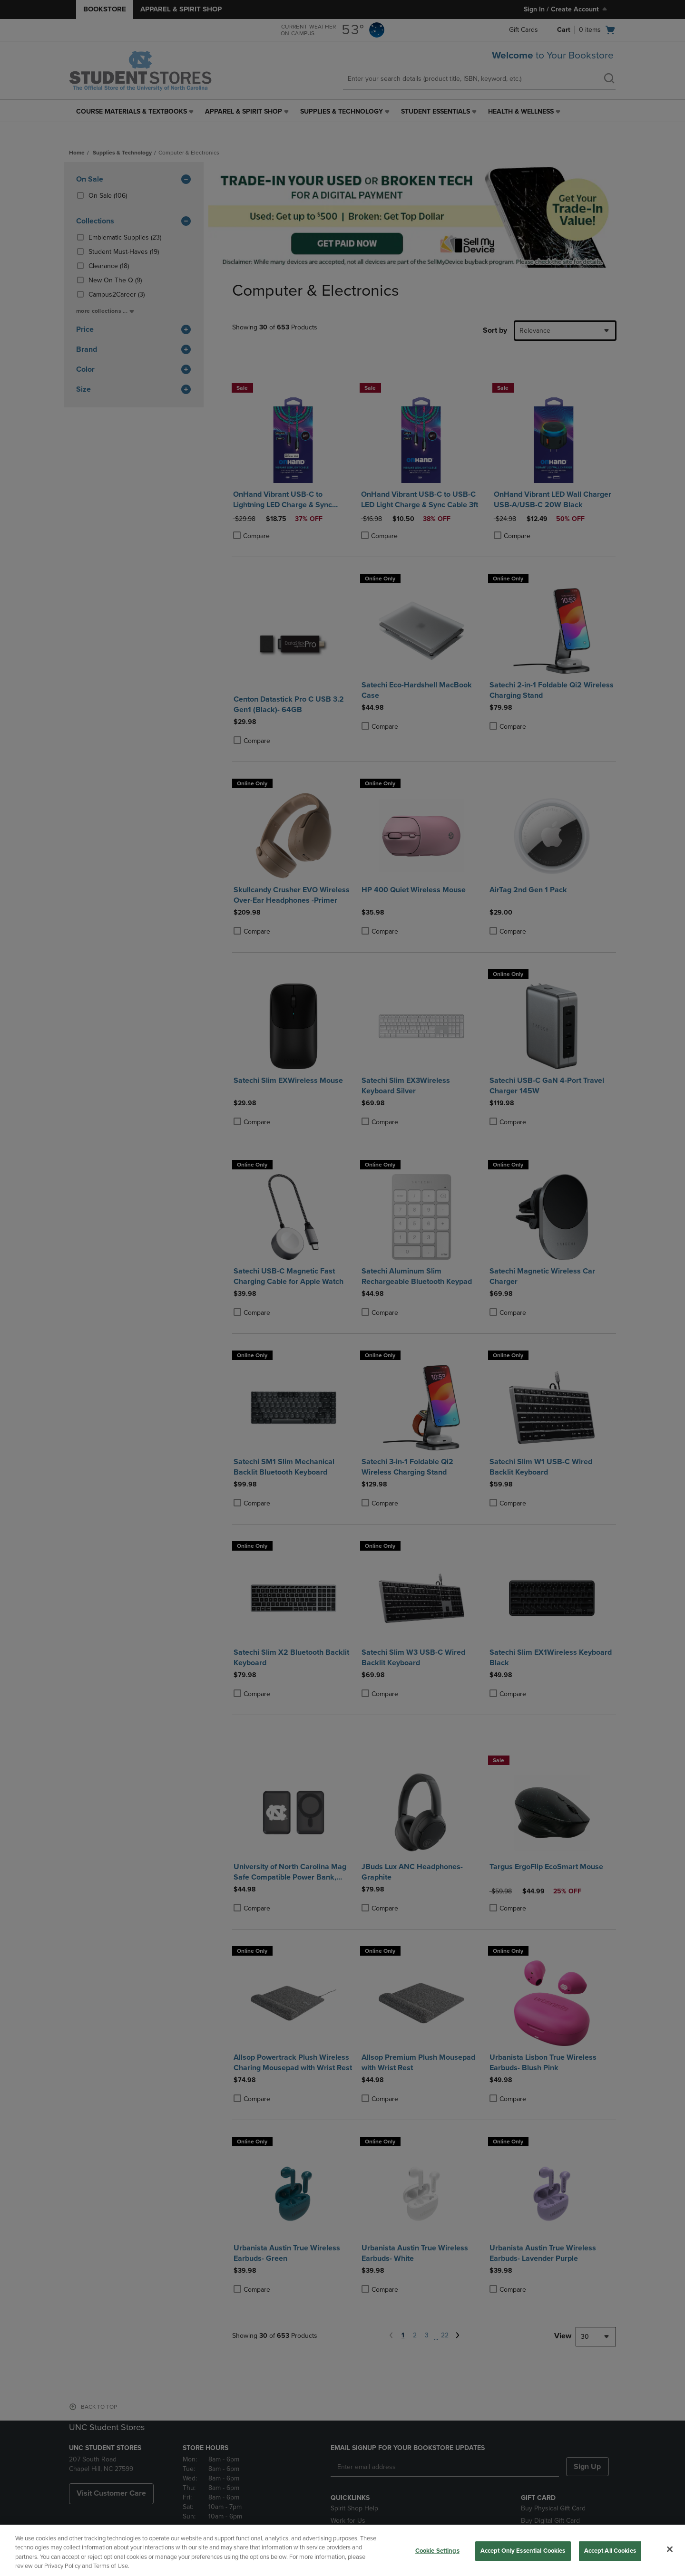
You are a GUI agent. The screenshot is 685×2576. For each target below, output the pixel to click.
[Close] (669, 2548)
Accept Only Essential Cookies (523, 2551)
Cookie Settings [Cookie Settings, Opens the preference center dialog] (437, 2551)
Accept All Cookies (610, 2551)
